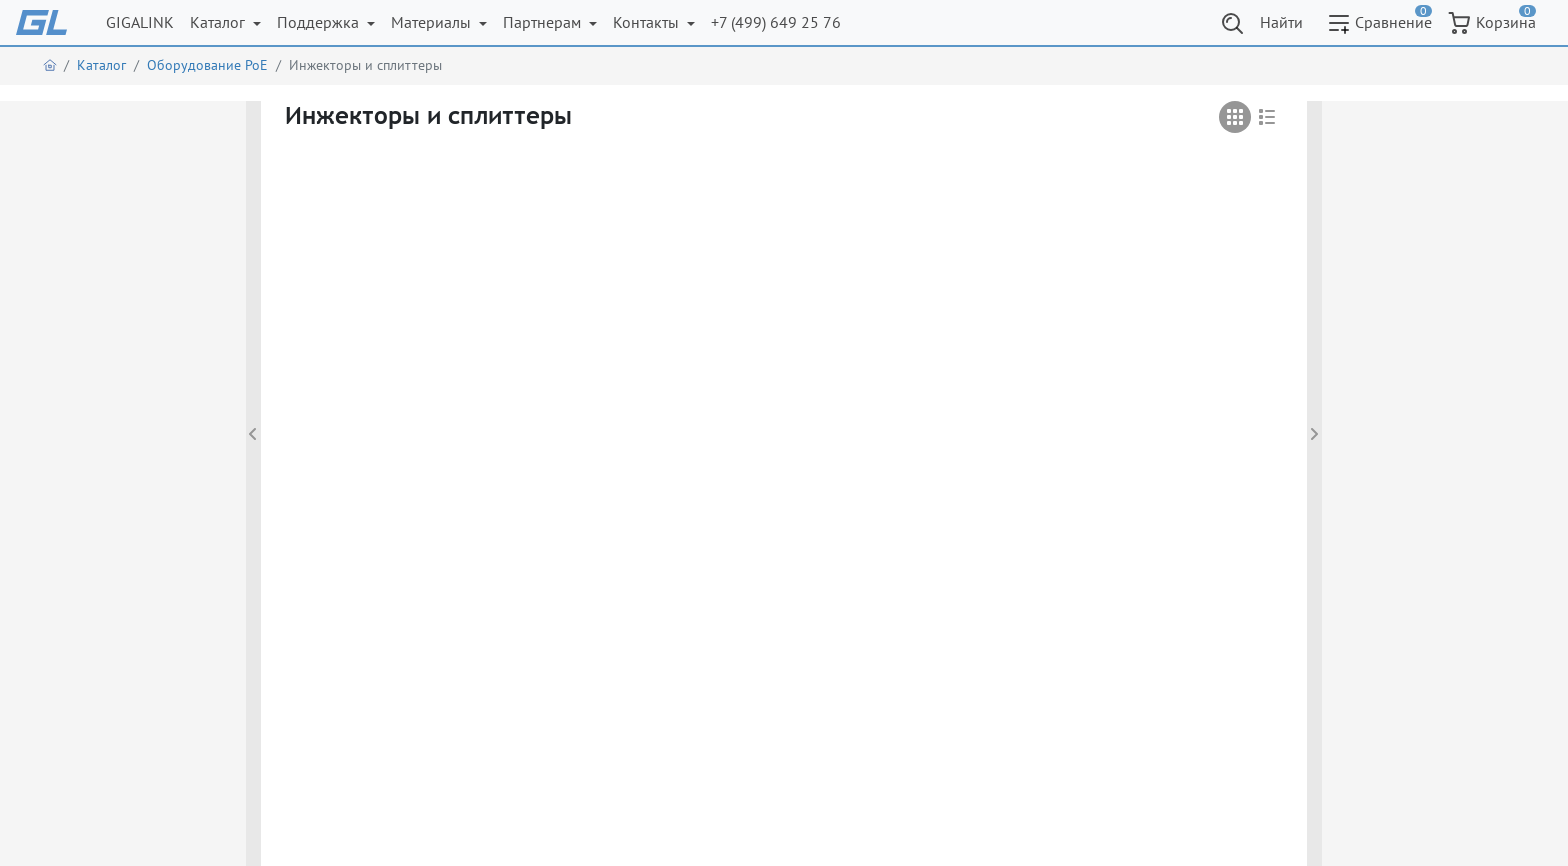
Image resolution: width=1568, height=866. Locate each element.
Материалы (433, 22)
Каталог (219, 22)
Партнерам (544, 22)
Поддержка (320, 22)
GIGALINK (140, 22)
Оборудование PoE (207, 65)
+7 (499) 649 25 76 (776, 22)
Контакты (648, 22)
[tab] (1235, 117)
